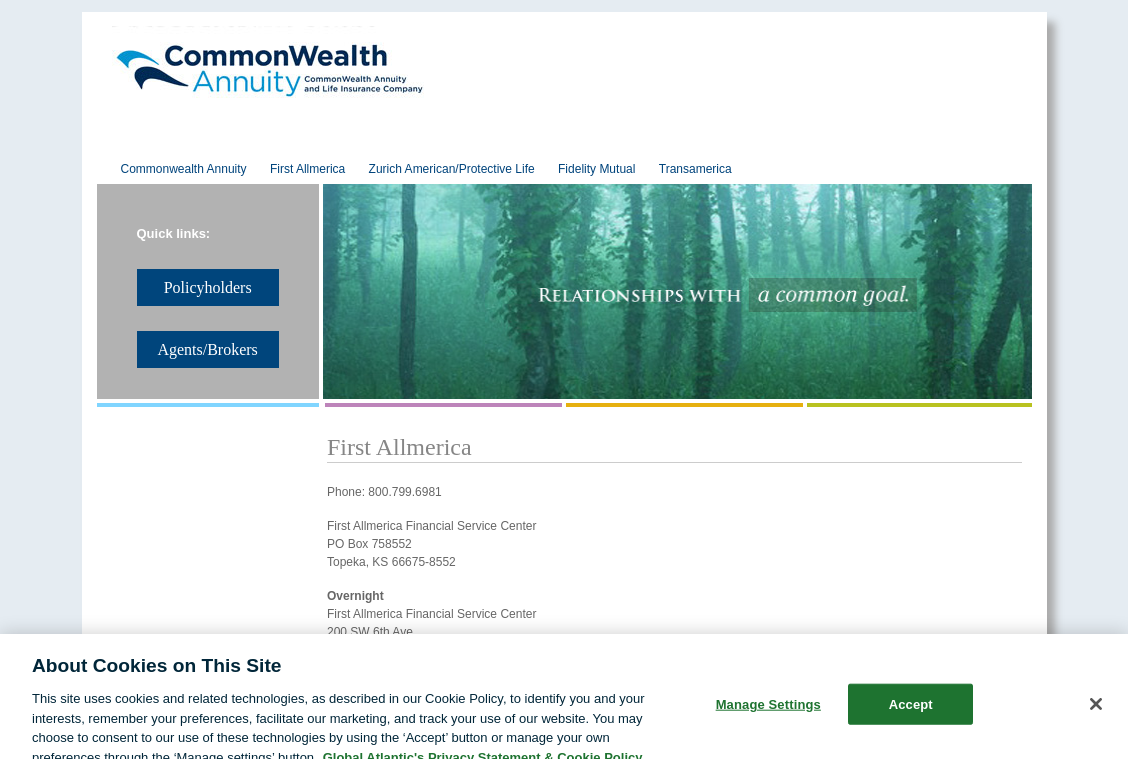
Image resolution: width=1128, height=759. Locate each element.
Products (507, 141)
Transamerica (695, 169)
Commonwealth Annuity (184, 169)
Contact (966, 141)
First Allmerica (307, 169)
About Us (162, 141)
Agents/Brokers (818, 141)
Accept (911, 718)
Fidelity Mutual (596, 169)
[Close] (1096, 718)
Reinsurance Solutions (335, 141)
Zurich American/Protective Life (452, 169)
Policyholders (653, 141)
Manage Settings (768, 718)
